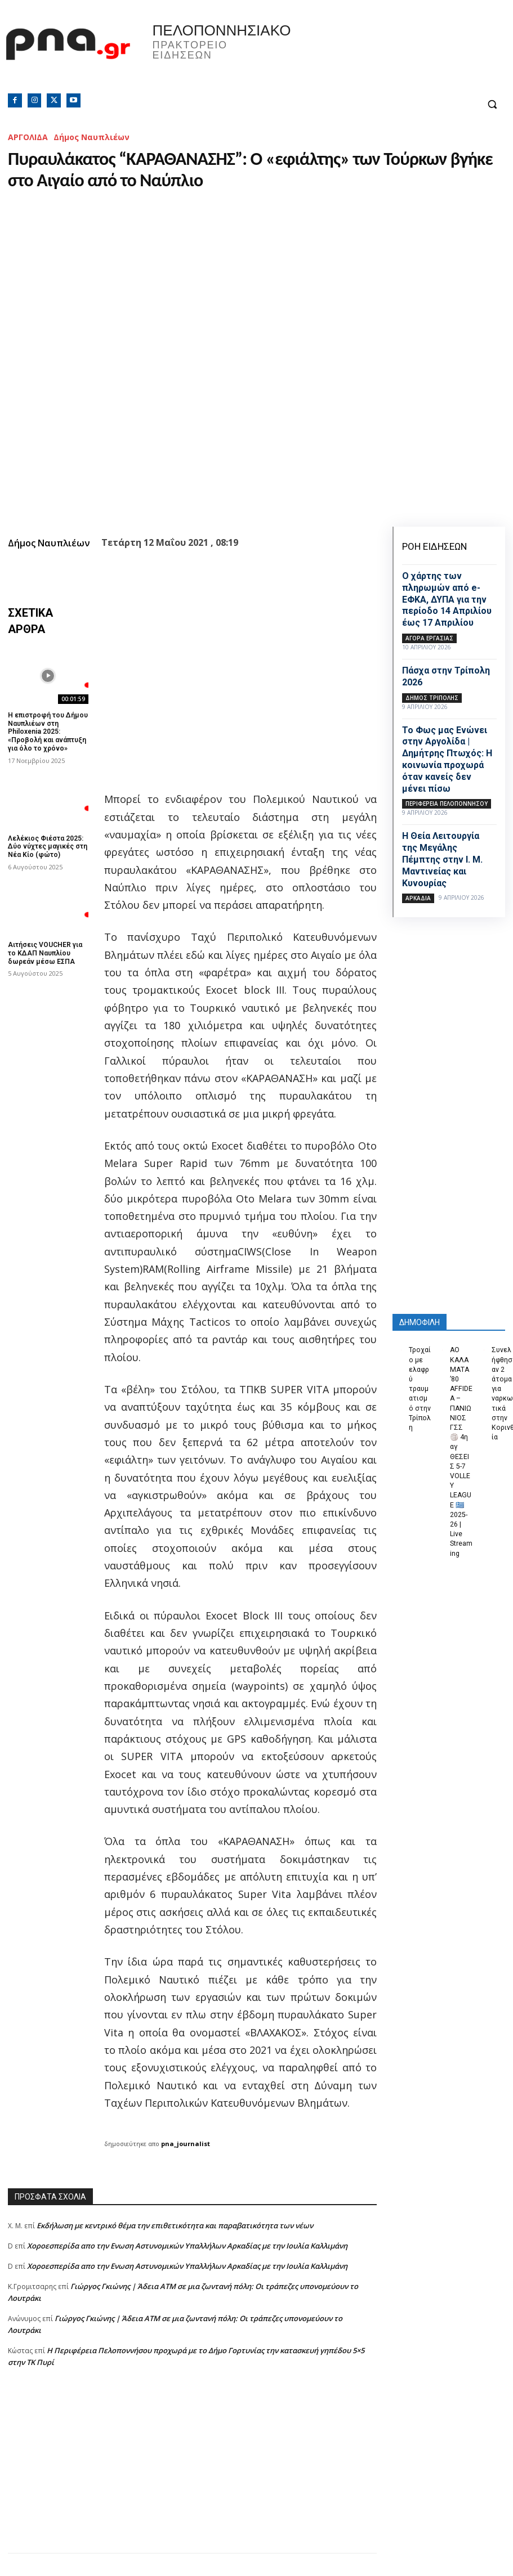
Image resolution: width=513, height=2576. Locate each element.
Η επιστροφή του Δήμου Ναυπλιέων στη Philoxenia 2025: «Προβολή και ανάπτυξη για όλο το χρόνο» (47, 731)
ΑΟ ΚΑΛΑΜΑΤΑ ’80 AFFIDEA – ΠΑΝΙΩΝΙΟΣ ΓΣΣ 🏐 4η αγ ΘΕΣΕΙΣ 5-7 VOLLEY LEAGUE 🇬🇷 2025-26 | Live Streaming (461, 1444)
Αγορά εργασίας (429, 638)
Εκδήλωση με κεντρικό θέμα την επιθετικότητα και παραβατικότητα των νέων (175, 2225)
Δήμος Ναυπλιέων (91, 137)
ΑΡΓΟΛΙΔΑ (28, 137)
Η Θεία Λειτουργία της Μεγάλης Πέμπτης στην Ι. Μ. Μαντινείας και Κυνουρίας (442, 859)
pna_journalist (185, 2143)
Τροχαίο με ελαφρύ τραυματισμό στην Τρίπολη (420, 1387)
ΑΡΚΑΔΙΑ (418, 898)
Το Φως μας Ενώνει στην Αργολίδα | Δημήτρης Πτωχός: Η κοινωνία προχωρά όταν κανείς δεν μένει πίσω (447, 759)
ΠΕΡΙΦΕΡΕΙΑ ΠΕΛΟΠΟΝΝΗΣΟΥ (446, 803)
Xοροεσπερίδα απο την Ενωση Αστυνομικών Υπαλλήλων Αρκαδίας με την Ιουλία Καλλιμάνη (187, 2246)
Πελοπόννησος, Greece (365, 53)
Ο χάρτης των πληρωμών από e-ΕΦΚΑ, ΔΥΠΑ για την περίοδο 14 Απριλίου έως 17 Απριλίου (447, 599)
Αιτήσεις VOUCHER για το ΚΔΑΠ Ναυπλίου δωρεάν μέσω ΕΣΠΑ (45, 951)
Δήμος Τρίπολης (431, 698)
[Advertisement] (192, 2474)
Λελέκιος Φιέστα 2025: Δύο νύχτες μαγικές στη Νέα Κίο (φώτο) (47, 845)
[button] (492, 104)
